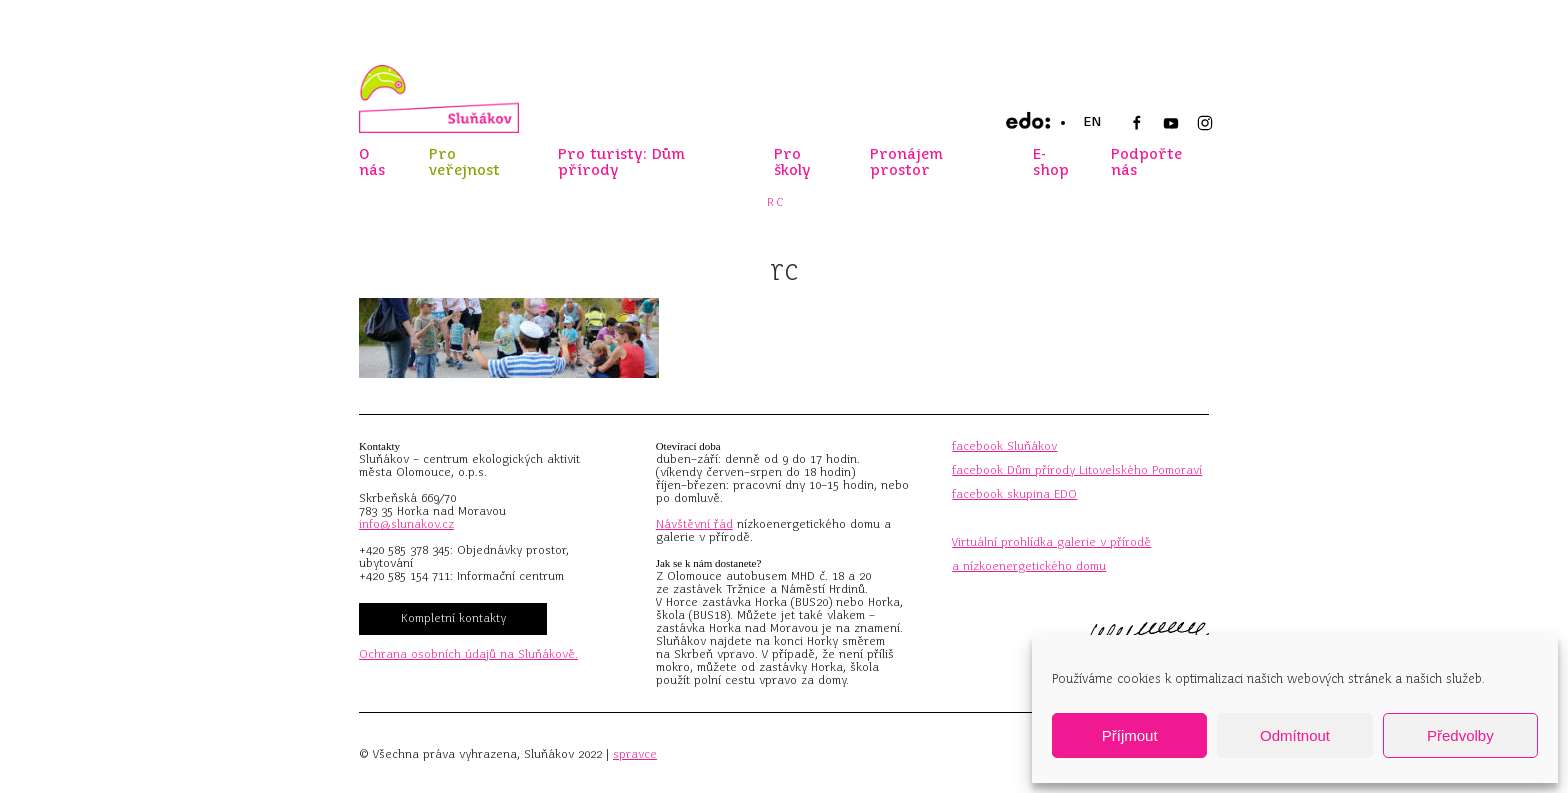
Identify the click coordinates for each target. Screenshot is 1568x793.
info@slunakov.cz (406, 524)
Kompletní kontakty (453, 618)
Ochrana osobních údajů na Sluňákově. (468, 654)
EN (1092, 121)
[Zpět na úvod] (439, 99)
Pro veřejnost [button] (464, 162)
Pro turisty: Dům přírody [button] (621, 162)
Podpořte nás (1146, 162)
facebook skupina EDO (1014, 494)
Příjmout (1130, 735)
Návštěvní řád (694, 524)
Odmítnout (1295, 735)
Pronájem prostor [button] (906, 162)
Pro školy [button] (792, 162)
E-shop (1051, 162)
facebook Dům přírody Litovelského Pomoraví (1077, 470)
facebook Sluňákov (1004, 446)
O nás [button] (372, 162)
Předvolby (1460, 735)
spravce (635, 754)
